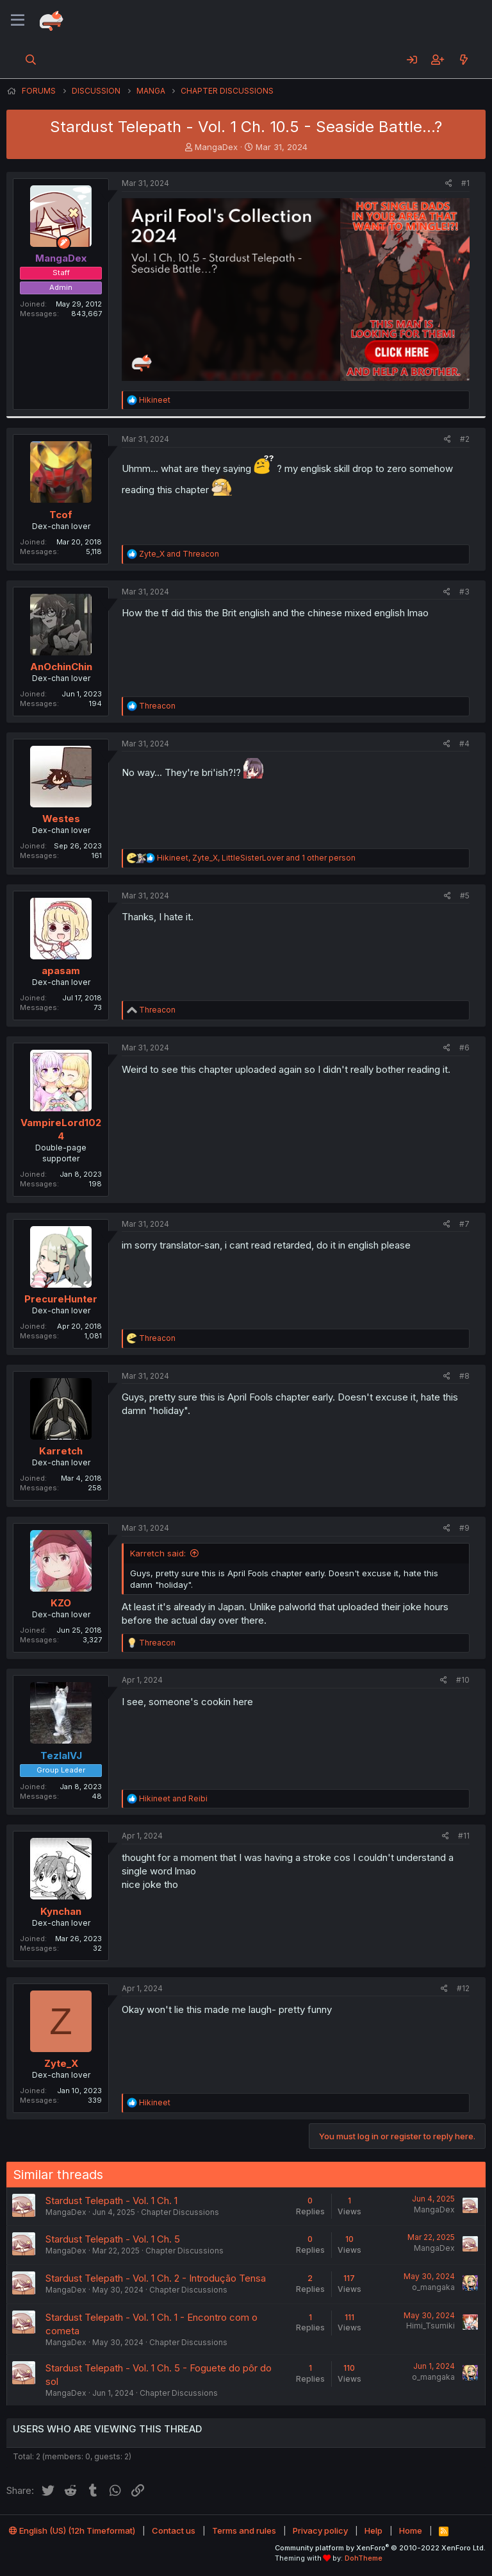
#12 (463, 1988)
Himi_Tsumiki (430, 2325)
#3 (464, 591)
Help (373, 2530)
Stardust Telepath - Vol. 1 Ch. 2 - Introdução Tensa (155, 2278)
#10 (463, 1680)
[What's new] (463, 59)
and (179, 554)
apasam (61, 970)
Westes (61, 818)
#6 (464, 1047)
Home (410, 2530)
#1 (465, 183)
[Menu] (18, 20)
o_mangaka (433, 2287)
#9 (464, 1528)
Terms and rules (244, 2530)
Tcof (60, 515)
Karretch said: (158, 1553)
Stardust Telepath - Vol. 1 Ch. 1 (111, 2200)
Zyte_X (61, 2063)
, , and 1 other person (256, 858)
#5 (465, 895)
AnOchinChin (61, 667)
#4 (464, 743)
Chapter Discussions (180, 2212)
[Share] (449, 183)
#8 (464, 1376)
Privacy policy (320, 2530)
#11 (464, 1835)
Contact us (173, 2530)
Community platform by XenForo (380, 2547)
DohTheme (363, 2558)
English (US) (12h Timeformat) (72, 2530)
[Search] (31, 59)
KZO (61, 1603)
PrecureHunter (60, 1299)
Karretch (61, 1451)
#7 (464, 1224)
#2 (465, 439)
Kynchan (60, 1911)
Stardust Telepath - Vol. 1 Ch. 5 (112, 2239)
